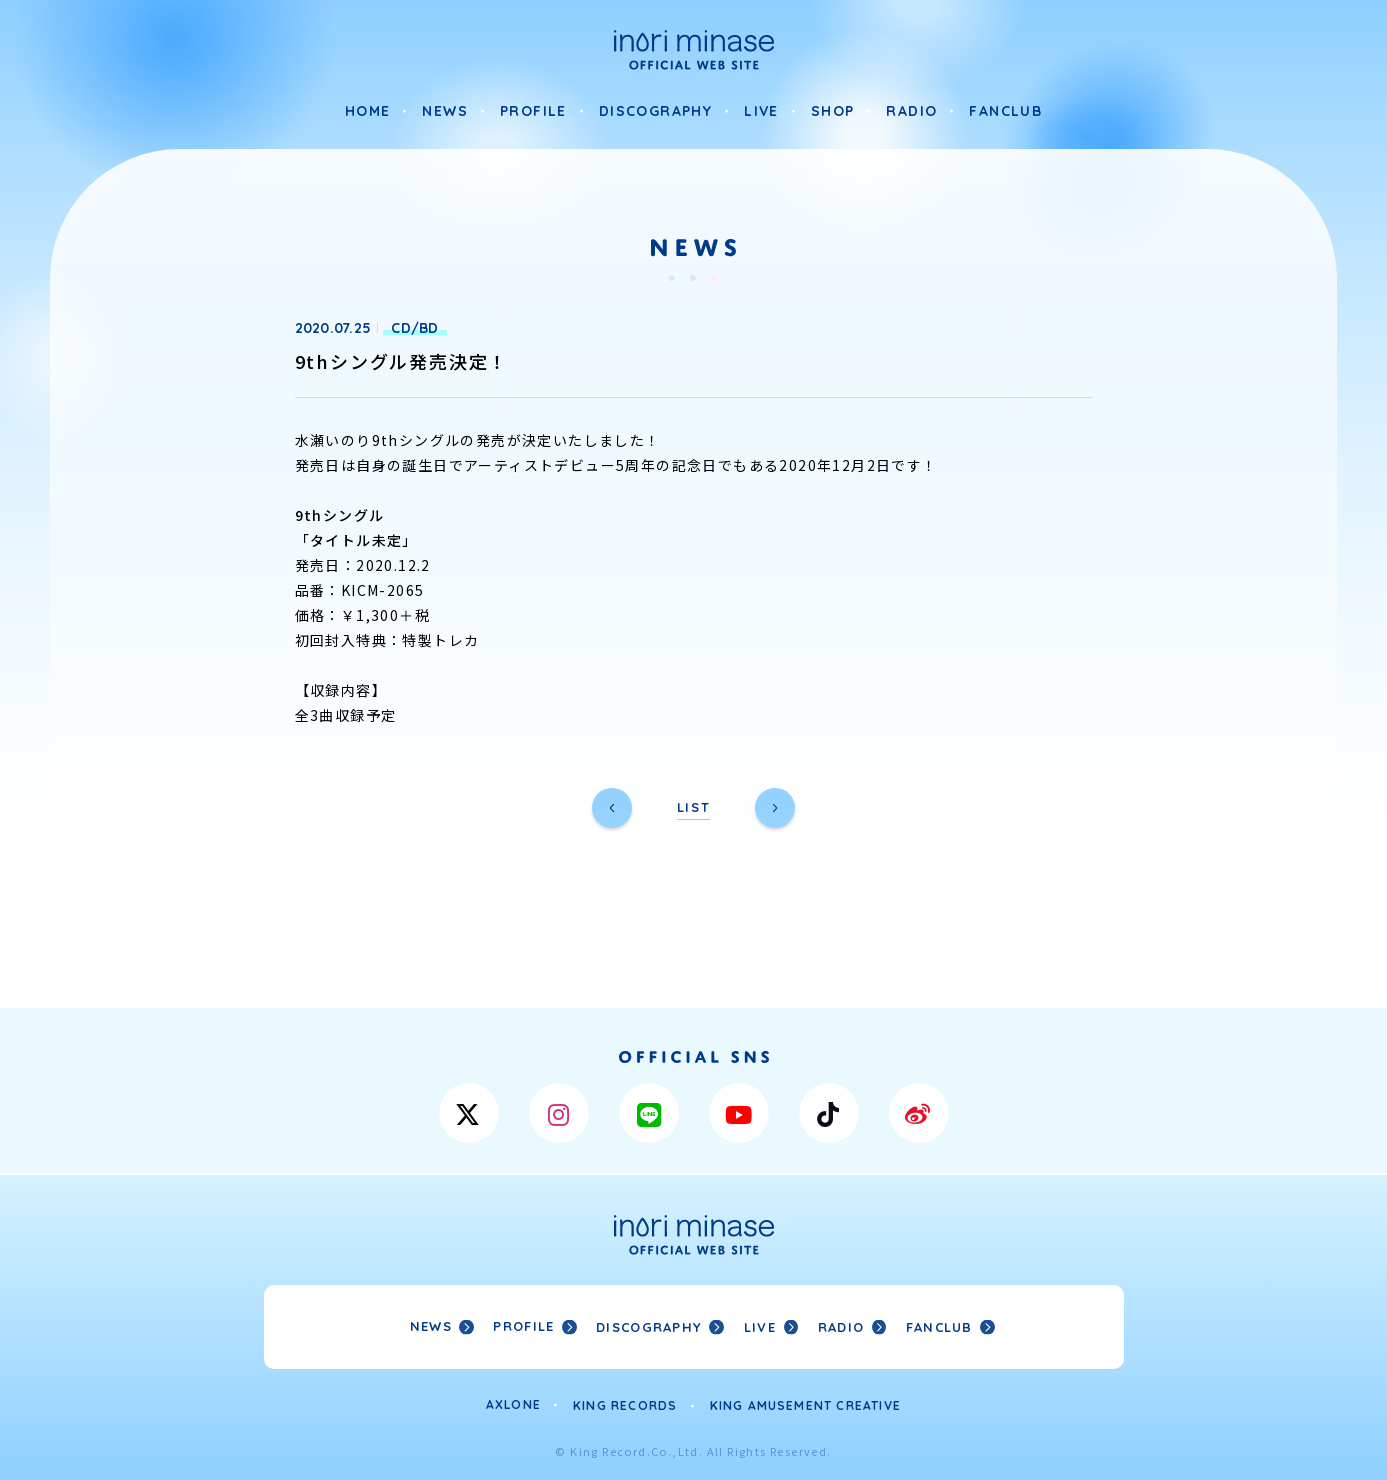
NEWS (445, 111)
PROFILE (533, 111)
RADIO (911, 111)
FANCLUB (1005, 111)
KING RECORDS (625, 1403)
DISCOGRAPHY (655, 111)
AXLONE (513, 1403)
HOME (368, 111)
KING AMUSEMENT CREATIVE (806, 1403)
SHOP (833, 111)
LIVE (761, 111)
